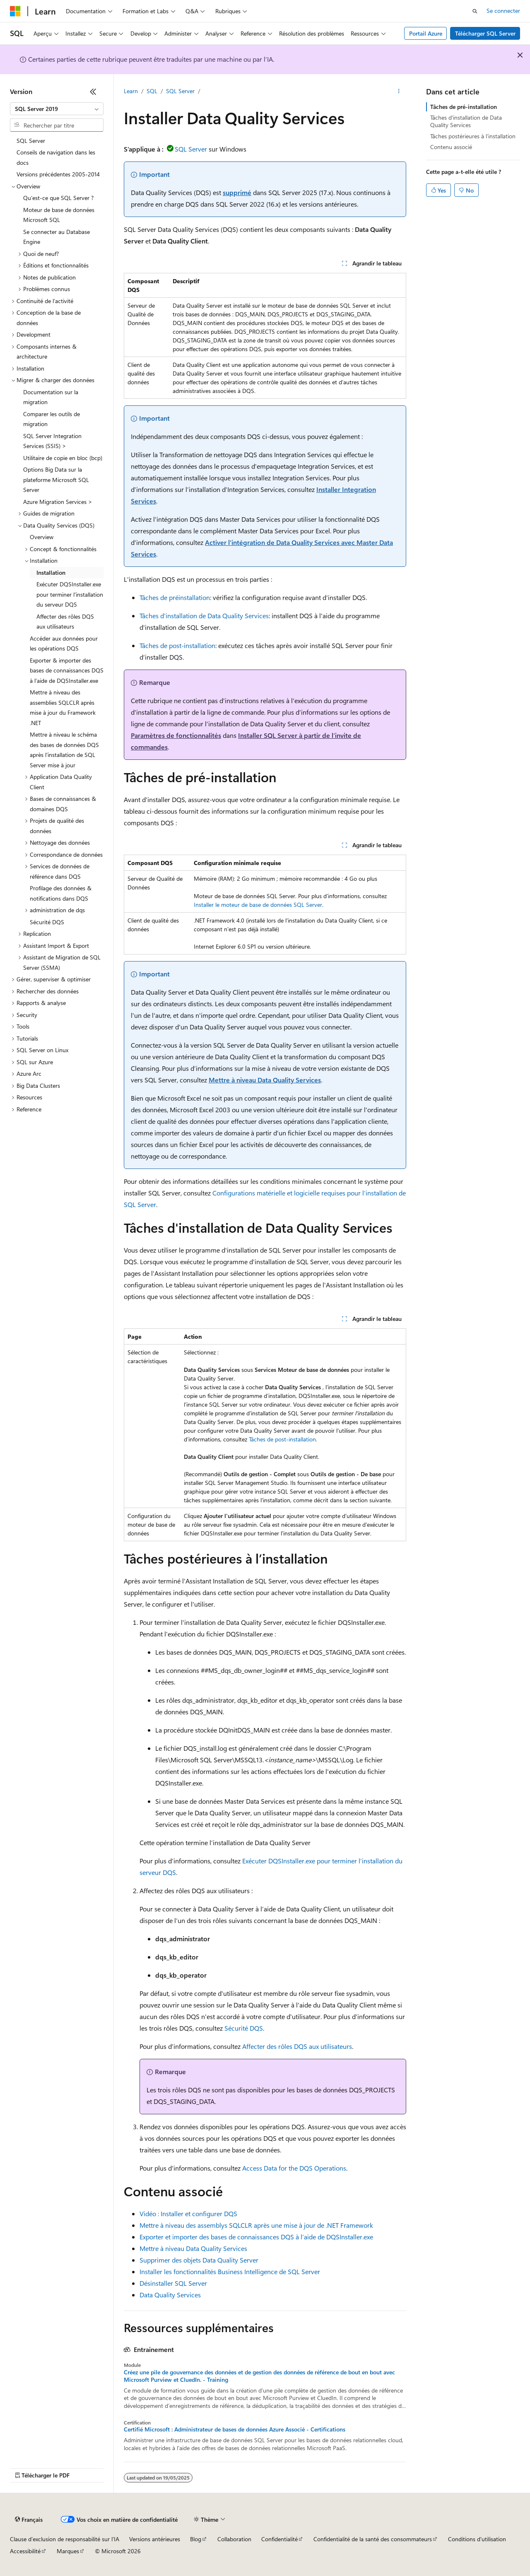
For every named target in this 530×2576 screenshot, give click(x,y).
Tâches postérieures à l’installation (473, 136)
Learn (131, 91)
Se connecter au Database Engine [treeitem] (56, 237)
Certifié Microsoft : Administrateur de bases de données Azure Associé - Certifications (234, 2429)
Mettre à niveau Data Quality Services (265, 1079)
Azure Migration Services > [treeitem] (57, 502)
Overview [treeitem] (41, 537)
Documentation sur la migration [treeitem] (50, 397)
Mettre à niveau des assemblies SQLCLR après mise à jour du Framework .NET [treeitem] (63, 707)
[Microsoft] (15, 11)
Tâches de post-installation (177, 645)
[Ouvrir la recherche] (475, 11)
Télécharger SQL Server (485, 33)
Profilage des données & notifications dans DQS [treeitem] (61, 893)
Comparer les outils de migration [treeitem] (51, 419)
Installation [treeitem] (50, 572)
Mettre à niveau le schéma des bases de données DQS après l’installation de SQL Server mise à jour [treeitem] (64, 749)
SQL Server (180, 91)
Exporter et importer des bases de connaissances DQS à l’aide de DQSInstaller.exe (256, 2236)
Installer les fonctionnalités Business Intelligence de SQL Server (230, 2271)
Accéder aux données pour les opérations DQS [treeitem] (64, 643)
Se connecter (503, 10)
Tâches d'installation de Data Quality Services (204, 615)
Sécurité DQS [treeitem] (47, 922)
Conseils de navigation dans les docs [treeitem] (56, 157)
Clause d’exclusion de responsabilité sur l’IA (64, 2539)
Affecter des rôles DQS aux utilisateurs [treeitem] (65, 621)
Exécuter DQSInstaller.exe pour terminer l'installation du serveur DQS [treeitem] (69, 594)
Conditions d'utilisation (477, 2539)
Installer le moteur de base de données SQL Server (258, 904)
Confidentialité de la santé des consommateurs (372, 2539)
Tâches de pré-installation (463, 107)
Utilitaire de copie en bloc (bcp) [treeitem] (62, 458)
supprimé (237, 192)
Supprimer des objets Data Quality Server (199, 2260)
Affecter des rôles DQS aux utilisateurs (297, 2046)
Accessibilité (25, 2551)
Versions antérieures (154, 2539)
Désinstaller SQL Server (173, 2283)
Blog (195, 2539)
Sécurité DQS (243, 2028)
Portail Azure (425, 33)
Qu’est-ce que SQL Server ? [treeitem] (58, 198)
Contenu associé (451, 147)
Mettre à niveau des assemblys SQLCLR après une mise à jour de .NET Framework (256, 2225)
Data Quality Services (170, 2294)
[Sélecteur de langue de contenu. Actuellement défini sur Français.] (29, 2519)
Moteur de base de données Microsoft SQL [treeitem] (58, 215)
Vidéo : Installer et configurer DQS (188, 2213)
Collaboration (234, 2539)
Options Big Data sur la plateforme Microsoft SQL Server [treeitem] (56, 479)
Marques (68, 2551)
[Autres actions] (399, 91)
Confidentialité (279, 2539)
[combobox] (57, 109)
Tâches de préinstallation (175, 597)
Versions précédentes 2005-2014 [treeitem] (58, 174)
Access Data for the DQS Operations (294, 2168)
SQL (152, 91)
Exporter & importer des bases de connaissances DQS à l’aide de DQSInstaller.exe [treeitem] (67, 670)
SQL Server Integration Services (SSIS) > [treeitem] (52, 441)
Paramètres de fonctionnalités (176, 735)
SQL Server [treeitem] (31, 141)
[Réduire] (93, 91)
